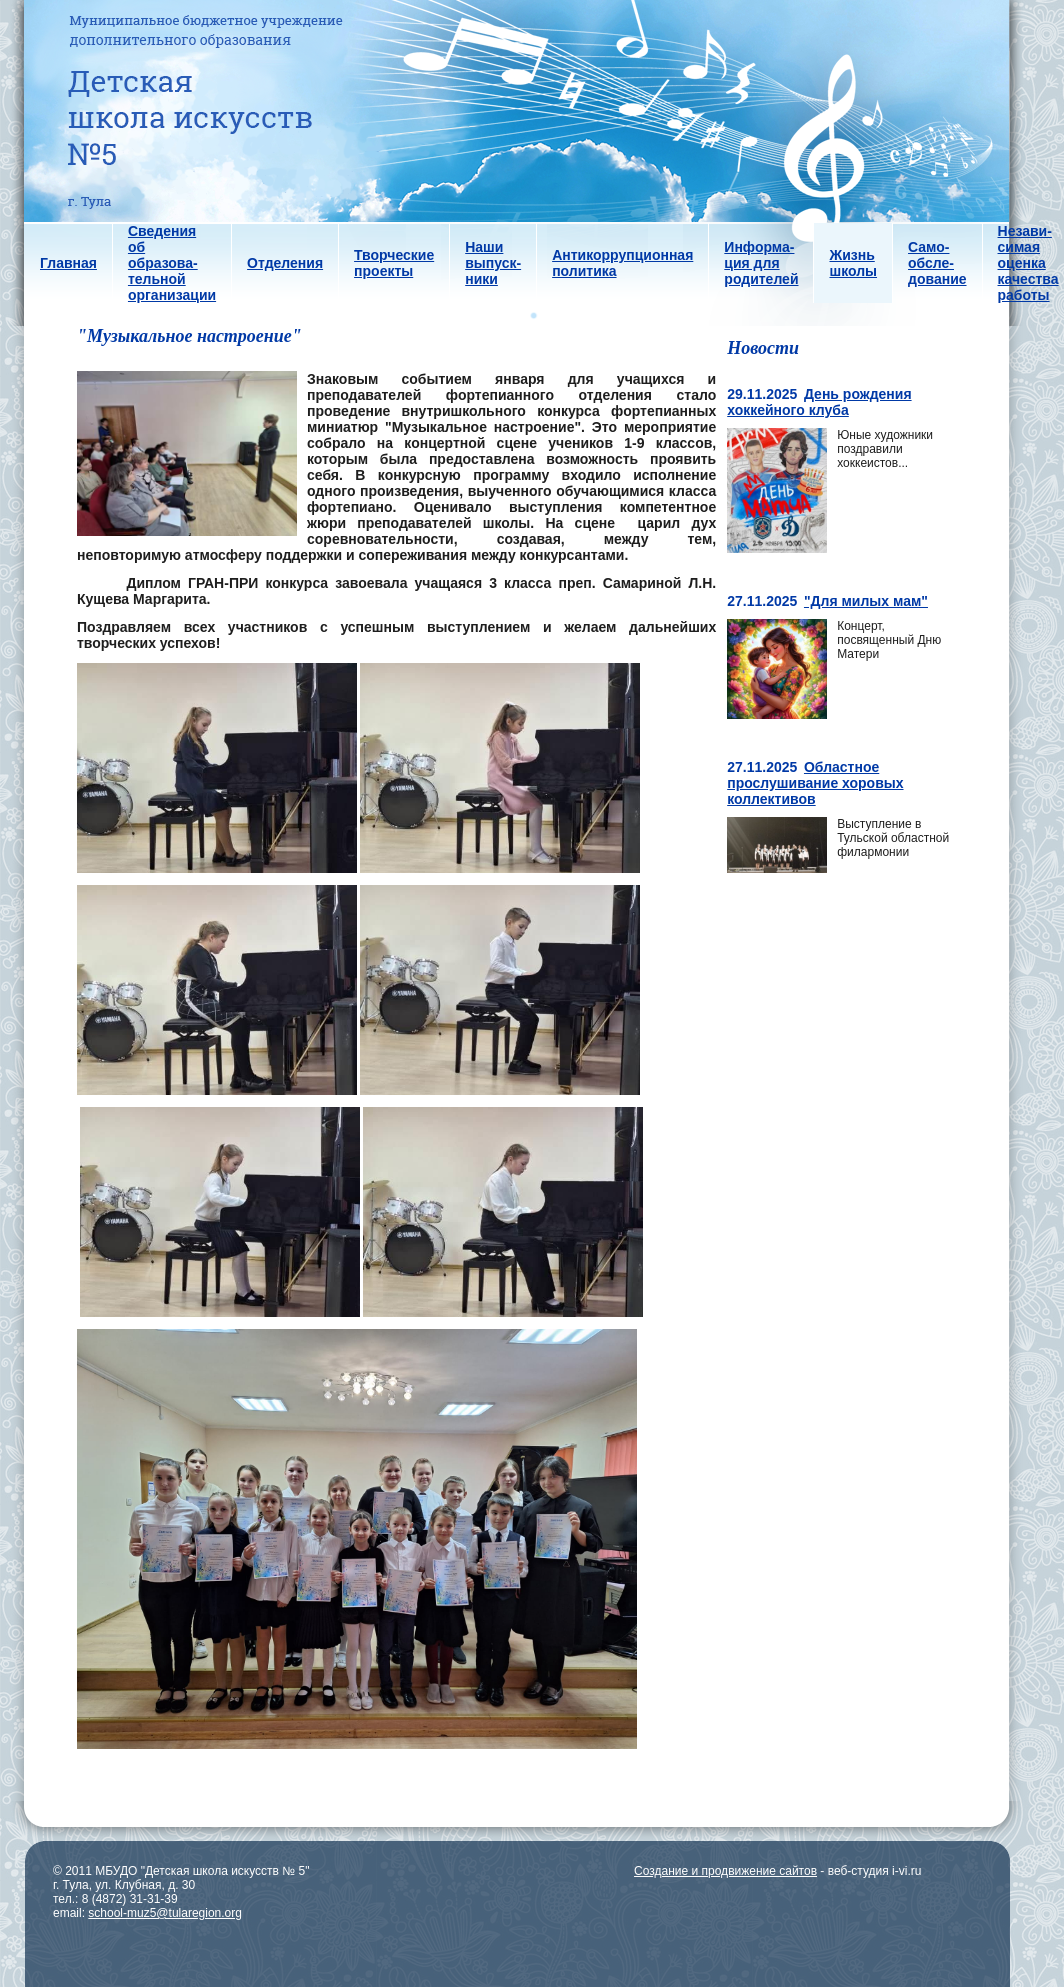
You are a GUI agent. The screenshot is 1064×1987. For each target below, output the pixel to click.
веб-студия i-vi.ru (875, 1871)
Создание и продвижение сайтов (725, 1871)
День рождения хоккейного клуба (819, 402)
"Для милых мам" (866, 601)
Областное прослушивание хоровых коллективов (815, 783)
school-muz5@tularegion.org (165, 1913)
